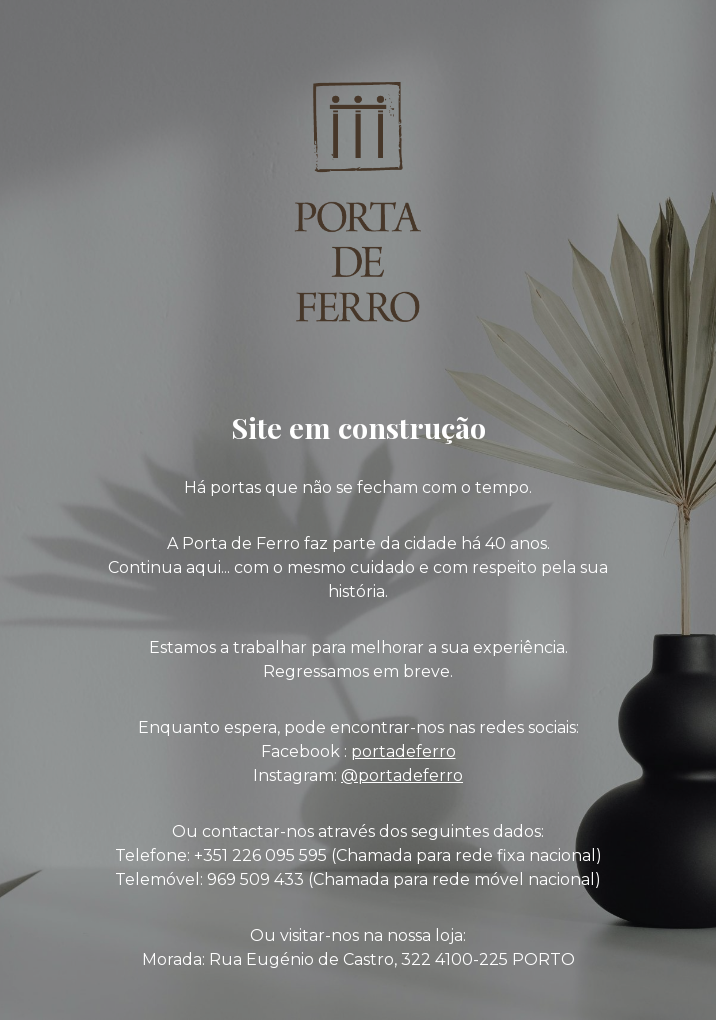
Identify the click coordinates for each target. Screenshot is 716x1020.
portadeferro (403, 751)
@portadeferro (402, 775)
